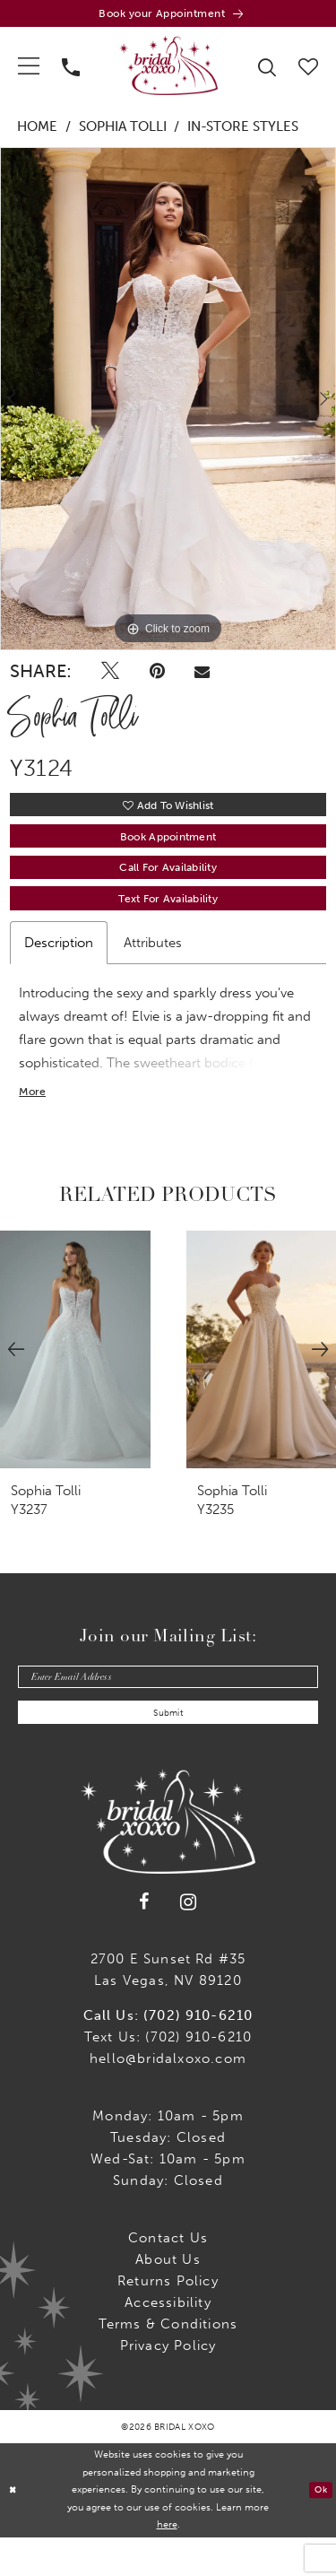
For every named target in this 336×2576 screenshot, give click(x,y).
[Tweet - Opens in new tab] (110, 676)
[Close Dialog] (15, 2528)
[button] (29, 70)
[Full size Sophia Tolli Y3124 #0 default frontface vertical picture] (168, 403)
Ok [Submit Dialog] (319, 2528)
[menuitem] (29, 70)
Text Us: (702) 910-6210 (168, 2075)
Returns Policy (168, 2319)
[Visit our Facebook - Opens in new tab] (144, 1941)
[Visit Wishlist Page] (309, 69)
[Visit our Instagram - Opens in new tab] (188, 1940)
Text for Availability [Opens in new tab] (168, 921)
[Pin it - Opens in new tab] (157, 676)
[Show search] (267, 70)
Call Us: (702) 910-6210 (168, 2054)
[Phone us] (71, 70)
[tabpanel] (168, 403)
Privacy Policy (168, 2384)
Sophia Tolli (123, 132)
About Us (168, 2298)
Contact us (168, 2276)
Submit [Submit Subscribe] (168, 1750)
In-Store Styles (242, 132)
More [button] (34, 1119)
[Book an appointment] (168, 15)
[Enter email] (168, 1707)
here (167, 2563)
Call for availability (168, 885)
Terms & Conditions (168, 2362)
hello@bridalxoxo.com (168, 2097)
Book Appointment (168, 849)
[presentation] (75, 1378)
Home (37, 132)
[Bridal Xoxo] (168, 70)
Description (58, 967)
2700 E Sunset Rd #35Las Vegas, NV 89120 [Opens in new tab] (168, 2008)
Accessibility (168, 2341)
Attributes (153, 967)
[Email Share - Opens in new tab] (202, 676)
